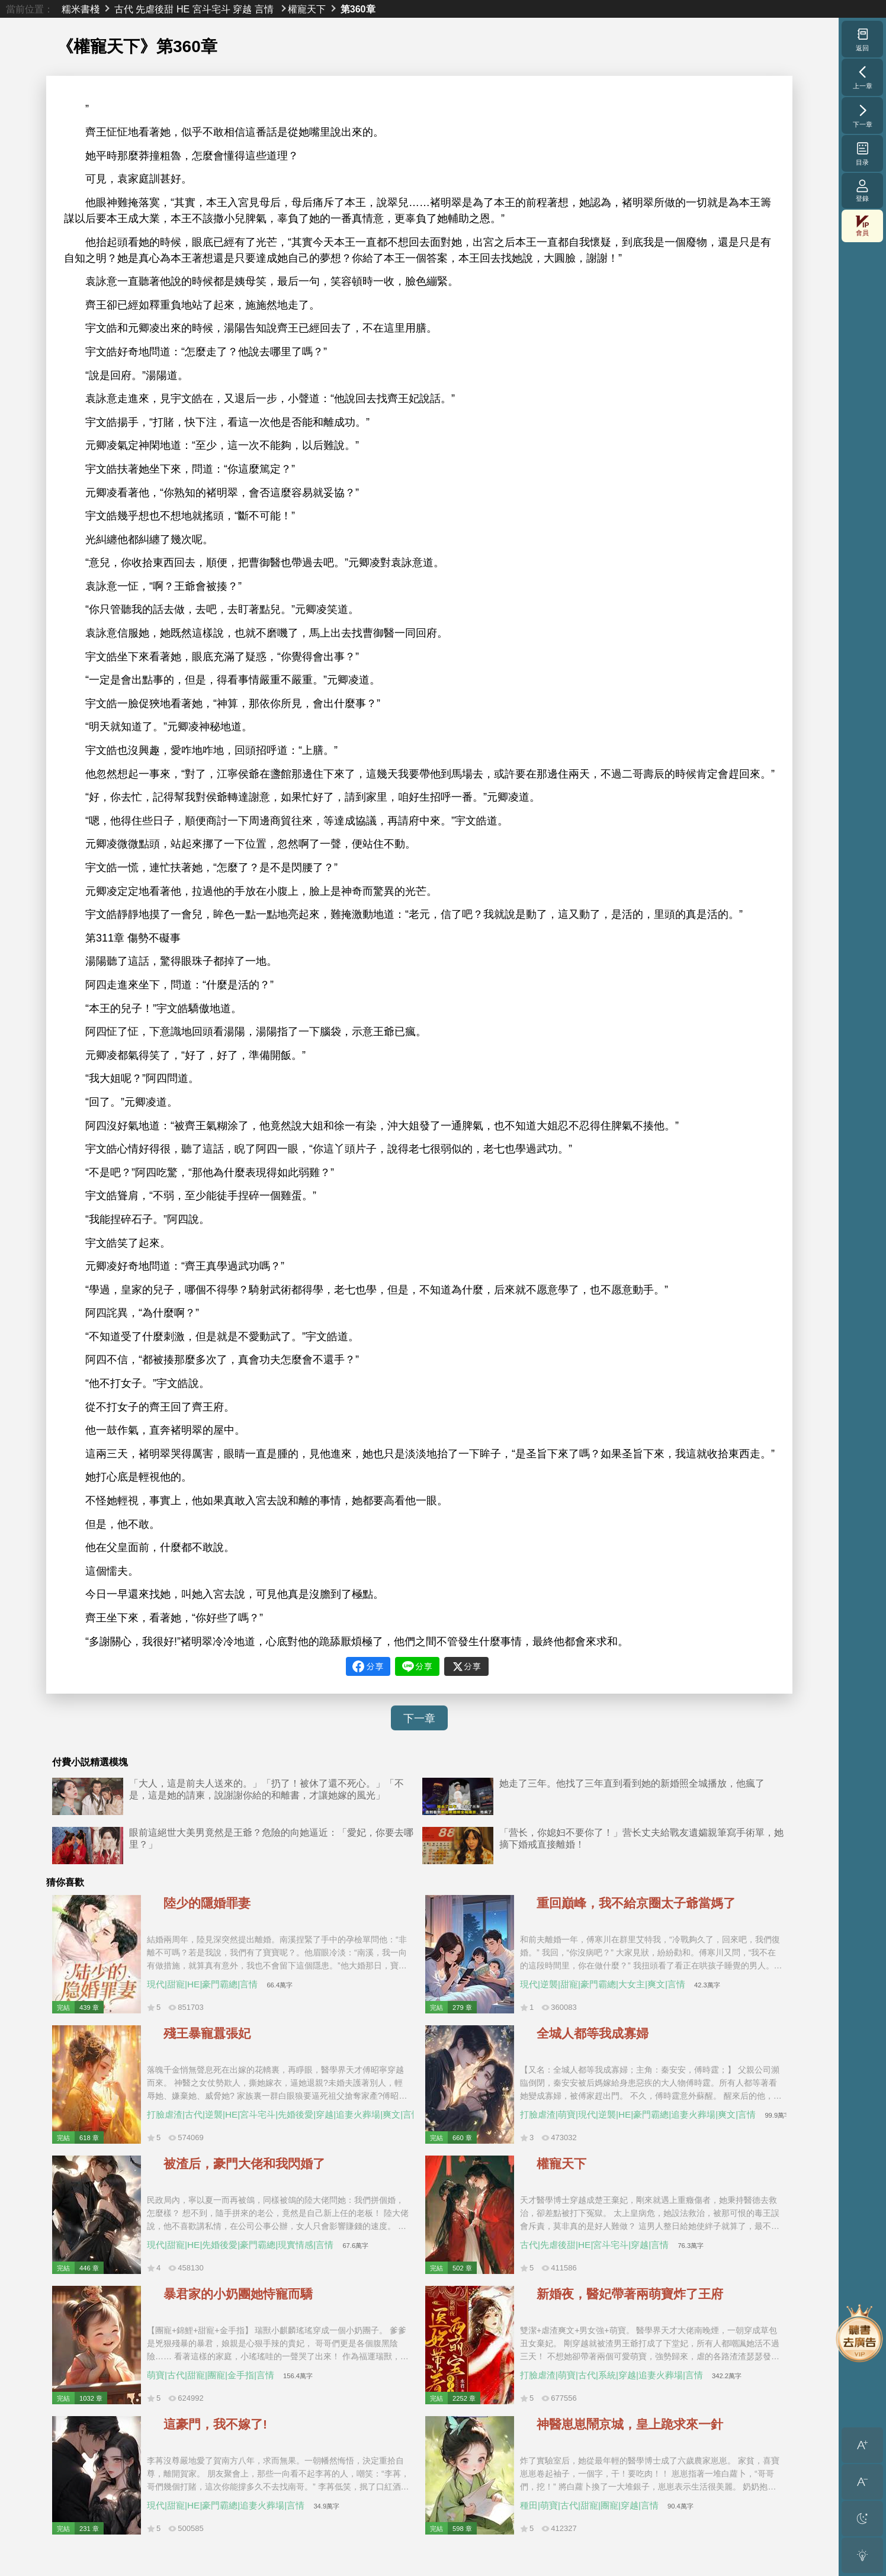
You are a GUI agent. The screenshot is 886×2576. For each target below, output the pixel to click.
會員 (862, 226)
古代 (123, 9)
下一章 (419, 1718)
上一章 (862, 77)
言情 (264, 9)
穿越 (242, 9)
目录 (862, 153)
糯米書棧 (80, 9)
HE (183, 9)
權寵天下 (307, 9)
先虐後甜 (155, 9)
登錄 (862, 190)
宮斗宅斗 (211, 9)
